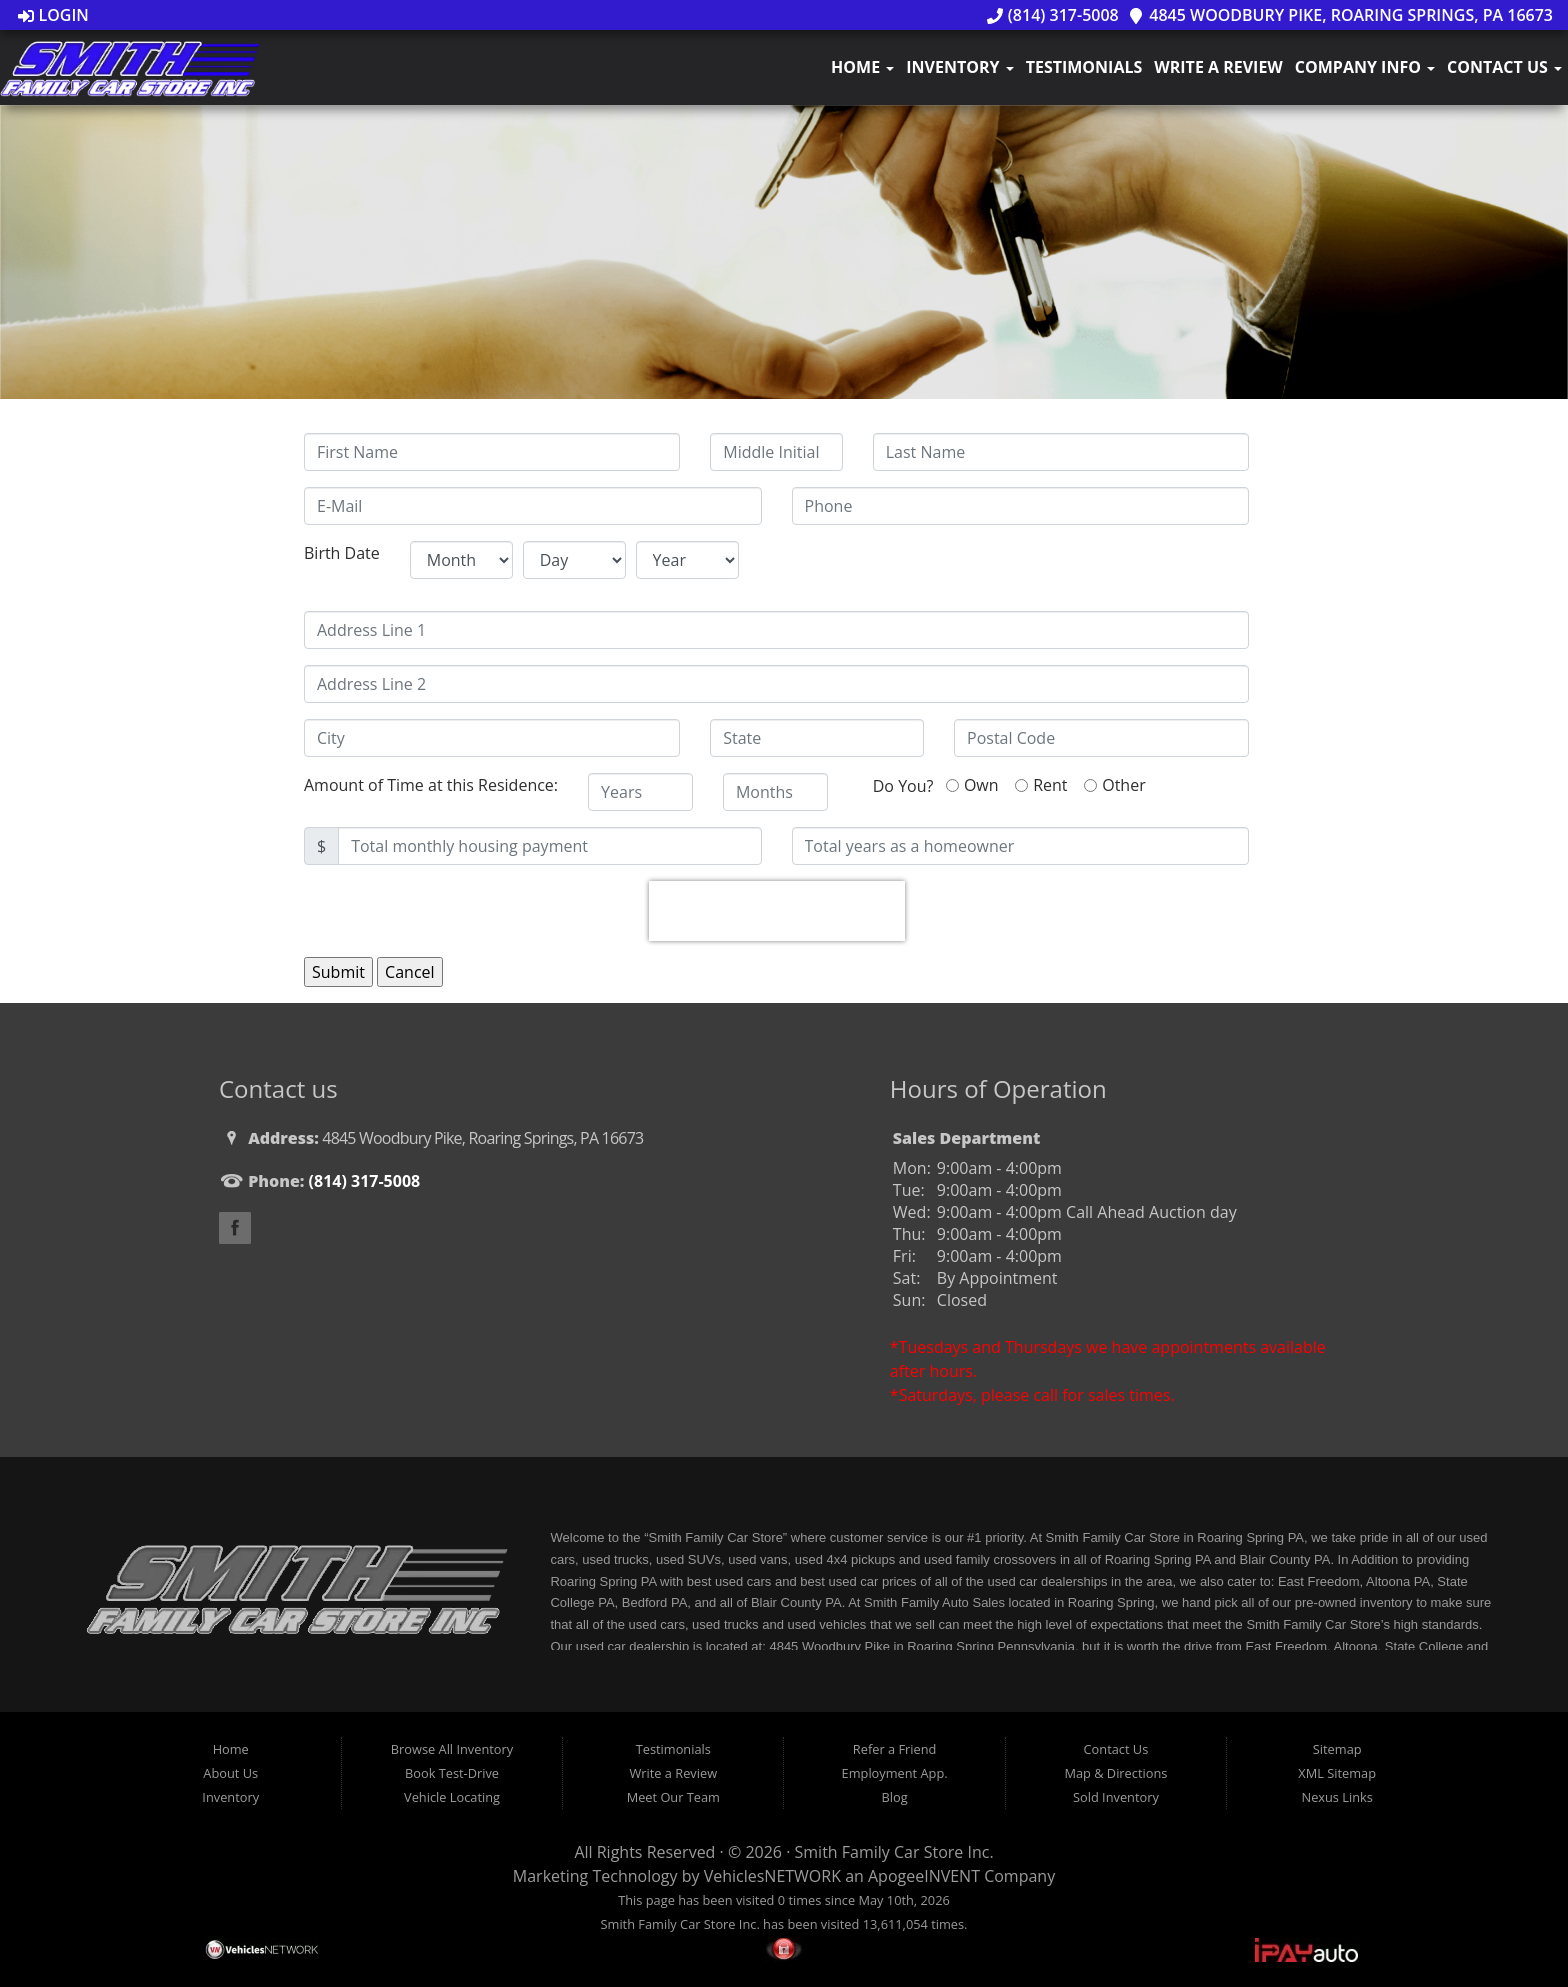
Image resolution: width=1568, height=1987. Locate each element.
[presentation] (777, 911)
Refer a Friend (895, 1749)
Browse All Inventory (452, 1749)
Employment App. (895, 1773)
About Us (230, 1773)
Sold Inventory (1116, 1797)
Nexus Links (1337, 1797)
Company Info (1365, 67)
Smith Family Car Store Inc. (894, 1852)
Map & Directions (1115, 1773)
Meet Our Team (673, 1797)
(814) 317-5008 (1053, 15)
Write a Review (1218, 67)
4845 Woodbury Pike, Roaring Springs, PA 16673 (1340, 15)
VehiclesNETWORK (772, 1876)
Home (862, 67)
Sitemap (1337, 1749)
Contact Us (1504, 67)
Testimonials (1084, 67)
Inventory (959, 67)
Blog (895, 1797)
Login (53, 15)
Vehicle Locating (452, 1797)
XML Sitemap (1337, 1773)
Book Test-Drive (452, 1773)
